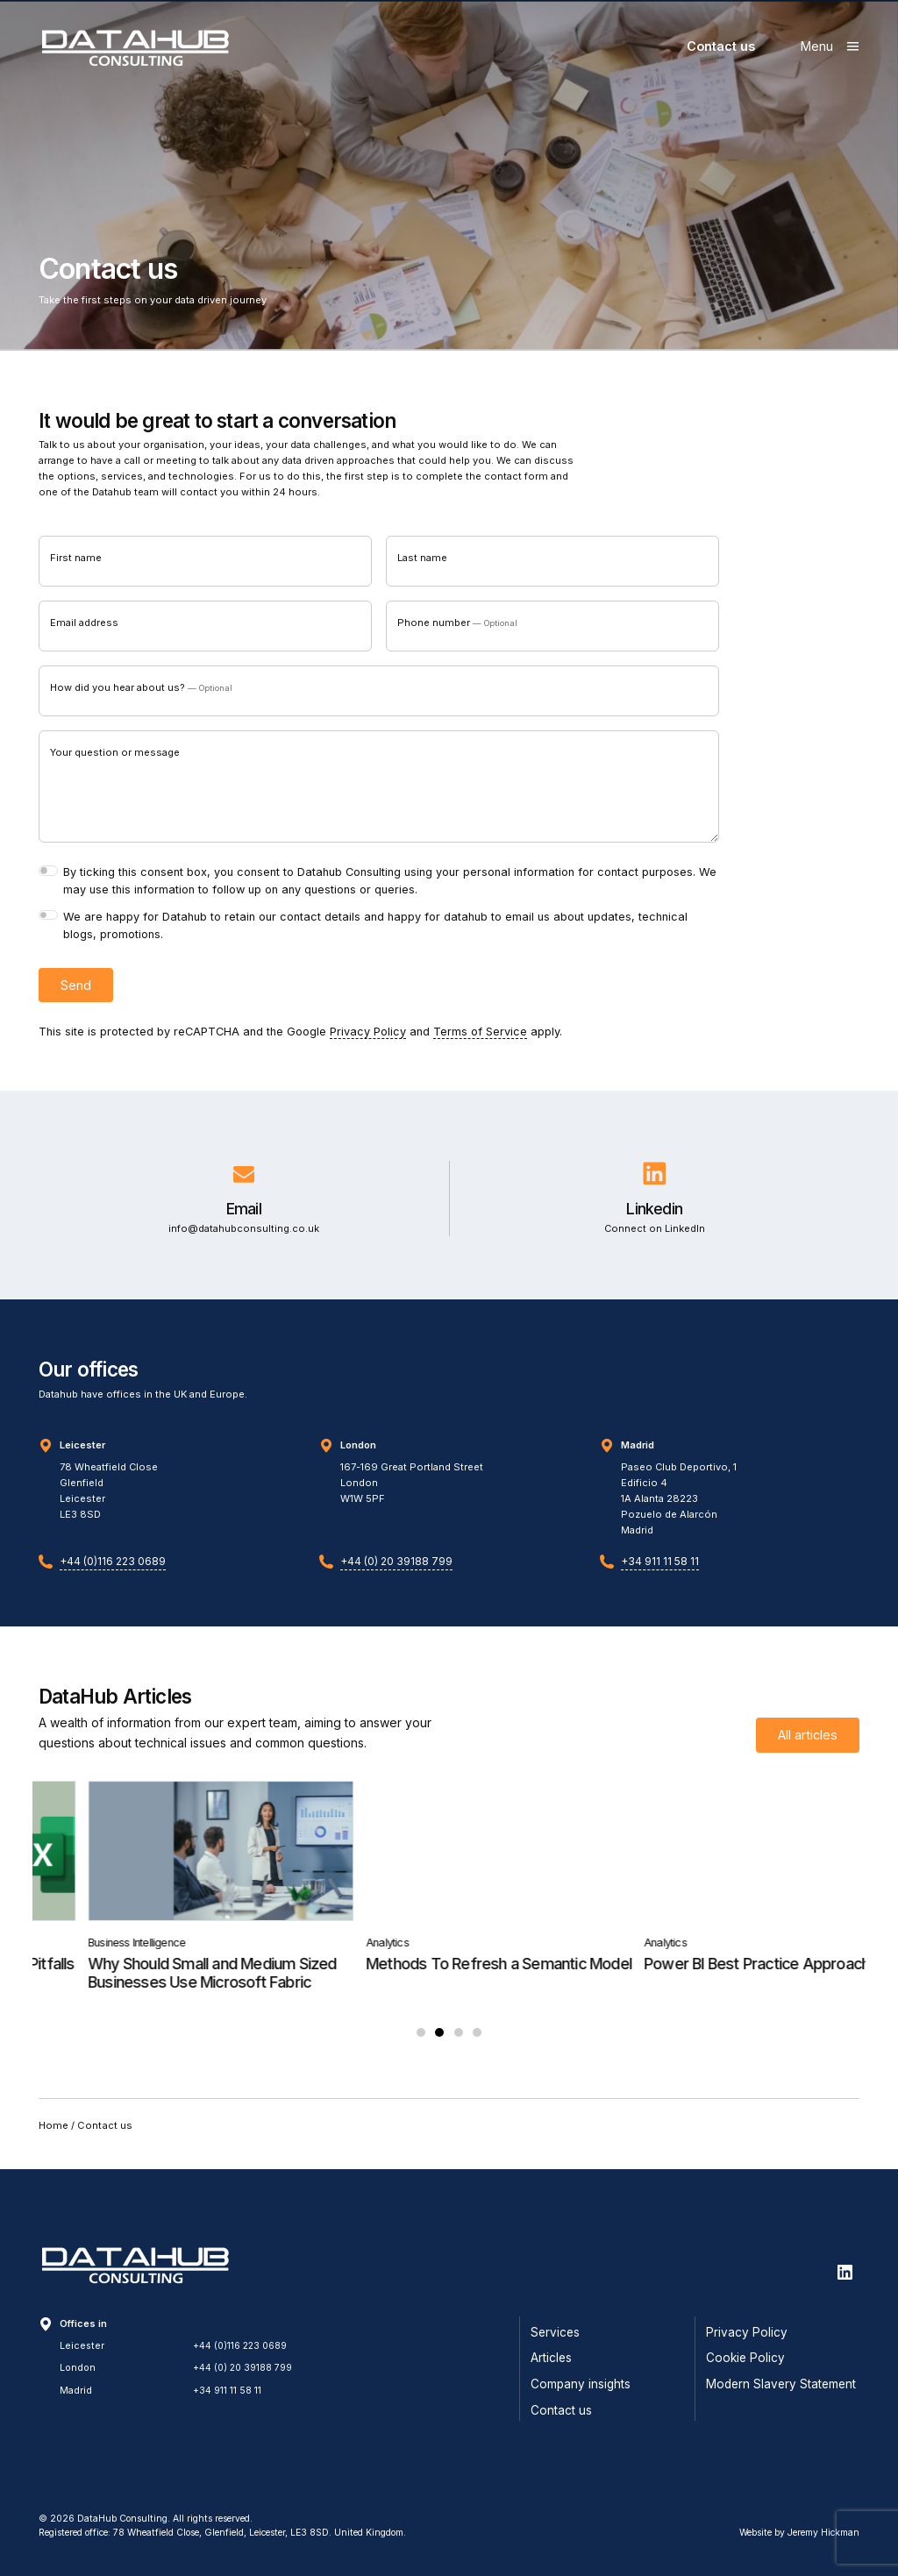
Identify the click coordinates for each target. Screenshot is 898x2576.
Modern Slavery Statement (781, 2384)
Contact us (721, 46)
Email (243, 1213)
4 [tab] (477, 2048)
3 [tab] (458, 2048)
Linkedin (654, 1213)
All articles (807, 1749)
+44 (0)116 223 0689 (113, 1575)
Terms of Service (480, 1036)
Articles (551, 2358)
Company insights (581, 2384)
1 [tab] (421, 2048)
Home (53, 2141)
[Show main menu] (830, 46)
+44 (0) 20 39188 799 (396, 1575)
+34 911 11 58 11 (660, 1575)
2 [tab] (439, 2048)
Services (555, 2332)
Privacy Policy (368, 1036)
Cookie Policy (745, 2358)
